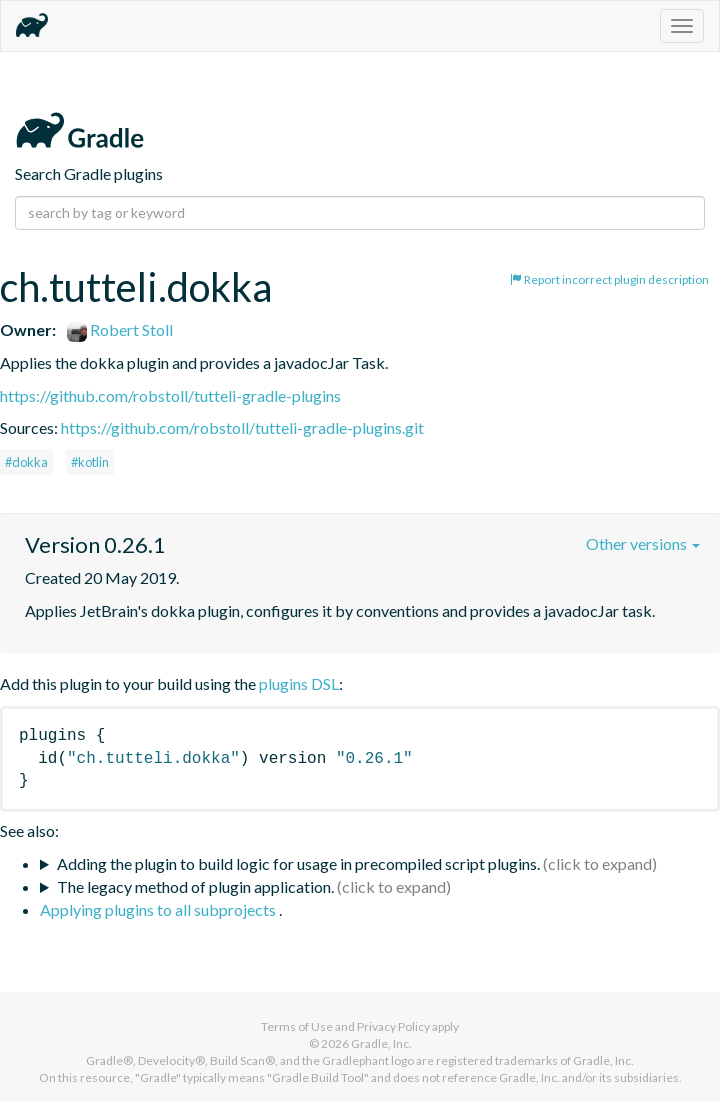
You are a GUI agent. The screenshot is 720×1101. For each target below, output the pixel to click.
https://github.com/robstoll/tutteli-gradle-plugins (170, 395)
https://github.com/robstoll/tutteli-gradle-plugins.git (242, 427)
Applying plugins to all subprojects (159, 909)
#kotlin (90, 462)
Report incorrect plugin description (609, 279)
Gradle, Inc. (381, 1043)
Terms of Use (297, 1026)
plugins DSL (299, 683)
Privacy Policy (393, 1026)
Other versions (643, 543)
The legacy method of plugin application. (195, 886)
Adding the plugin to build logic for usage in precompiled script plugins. (298, 863)
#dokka (26, 462)
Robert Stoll (120, 329)
